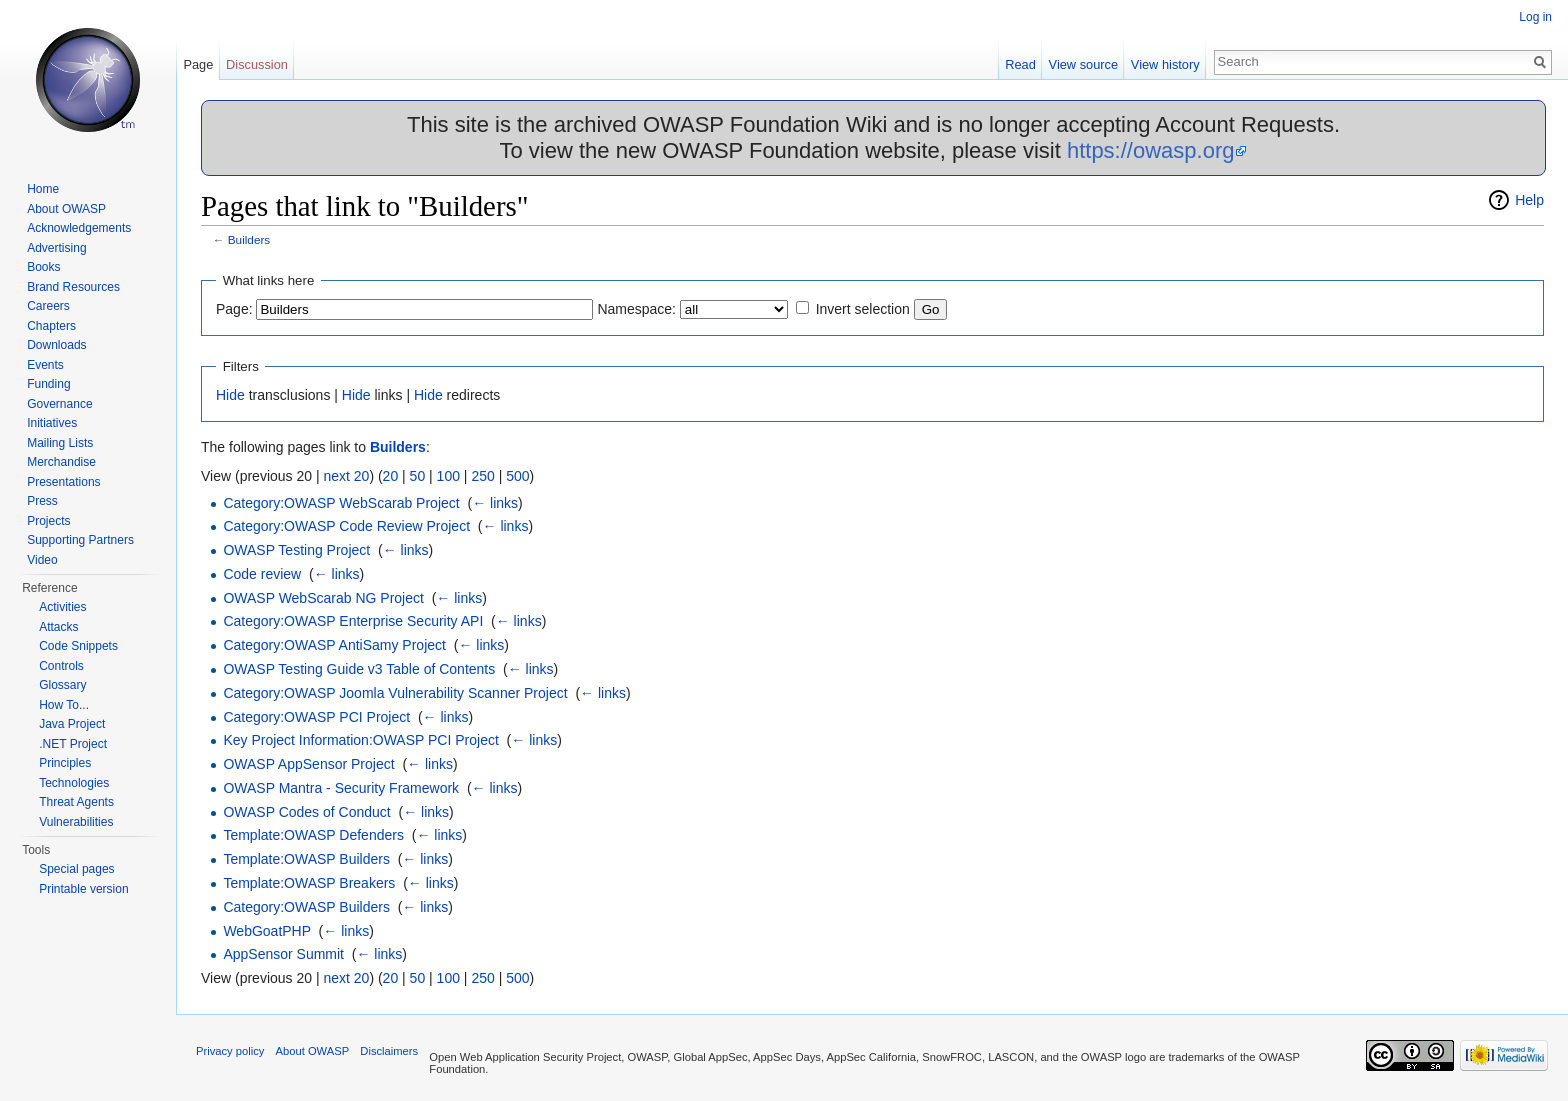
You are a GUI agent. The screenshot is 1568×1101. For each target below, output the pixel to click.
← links (495, 503)
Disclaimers (389, 1051)
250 (482, 476)
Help (1529, 200)
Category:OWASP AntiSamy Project (334, 645)
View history (1165, 64)
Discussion (257, 64)
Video (42, 560)
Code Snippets (78, 646)
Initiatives (52, 423)
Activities (62, 607)
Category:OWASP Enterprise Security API (353, 621)
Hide (230, 395)
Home (43, 189)
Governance (59, 404)
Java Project (72, 724)
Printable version (83, 889)
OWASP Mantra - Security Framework (341, 788)
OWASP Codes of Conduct (306, 812)
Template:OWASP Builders (306, 859)
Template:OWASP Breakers (309, 883)
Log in (1535, 17)
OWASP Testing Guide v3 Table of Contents (359, 669)
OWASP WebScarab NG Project (323, 598)
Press (42, 501)
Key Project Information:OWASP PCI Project (360, 740)
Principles (65, 763)
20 (391, 476)
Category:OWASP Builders (306, 907)
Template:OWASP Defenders (313, 835)
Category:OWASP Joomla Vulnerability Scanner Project (395, 693)
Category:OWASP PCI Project (316, 717)
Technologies (74, 783)
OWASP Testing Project (296, 550)
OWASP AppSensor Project (308, 764)
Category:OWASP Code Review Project (346, 526)
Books (43, 267)
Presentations (63, 482)
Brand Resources (73, 287)
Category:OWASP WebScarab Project (341, 503)
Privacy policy (230, 1051)
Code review (262, 574)
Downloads (56, 345)
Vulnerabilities (76, 822)
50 (418, 476)
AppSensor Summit (283, 954)
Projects (48, 521)
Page (198, 64)
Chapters (51, 326)
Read (1020, 64)
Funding (48, 384)
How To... (64, 705)
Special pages (76, 869)
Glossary (62, 685)
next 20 (346, 476)
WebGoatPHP (266, 931)
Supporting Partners (80, 540)
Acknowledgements (79, 228)
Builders (249, 239)
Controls (61, 666)
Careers (48, 306)
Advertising (56, 248)
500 (517, 476)
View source (1083, 64)
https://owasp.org (1151, 150)
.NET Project (73, 744)
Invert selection (863, 309)
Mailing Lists (60, 443)
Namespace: (636, 309)
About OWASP (66, 209)
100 (448, 476)
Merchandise (61, 462)
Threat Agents (76, 802)
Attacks (58, 627)
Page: (234, 309)
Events (45, 365)
